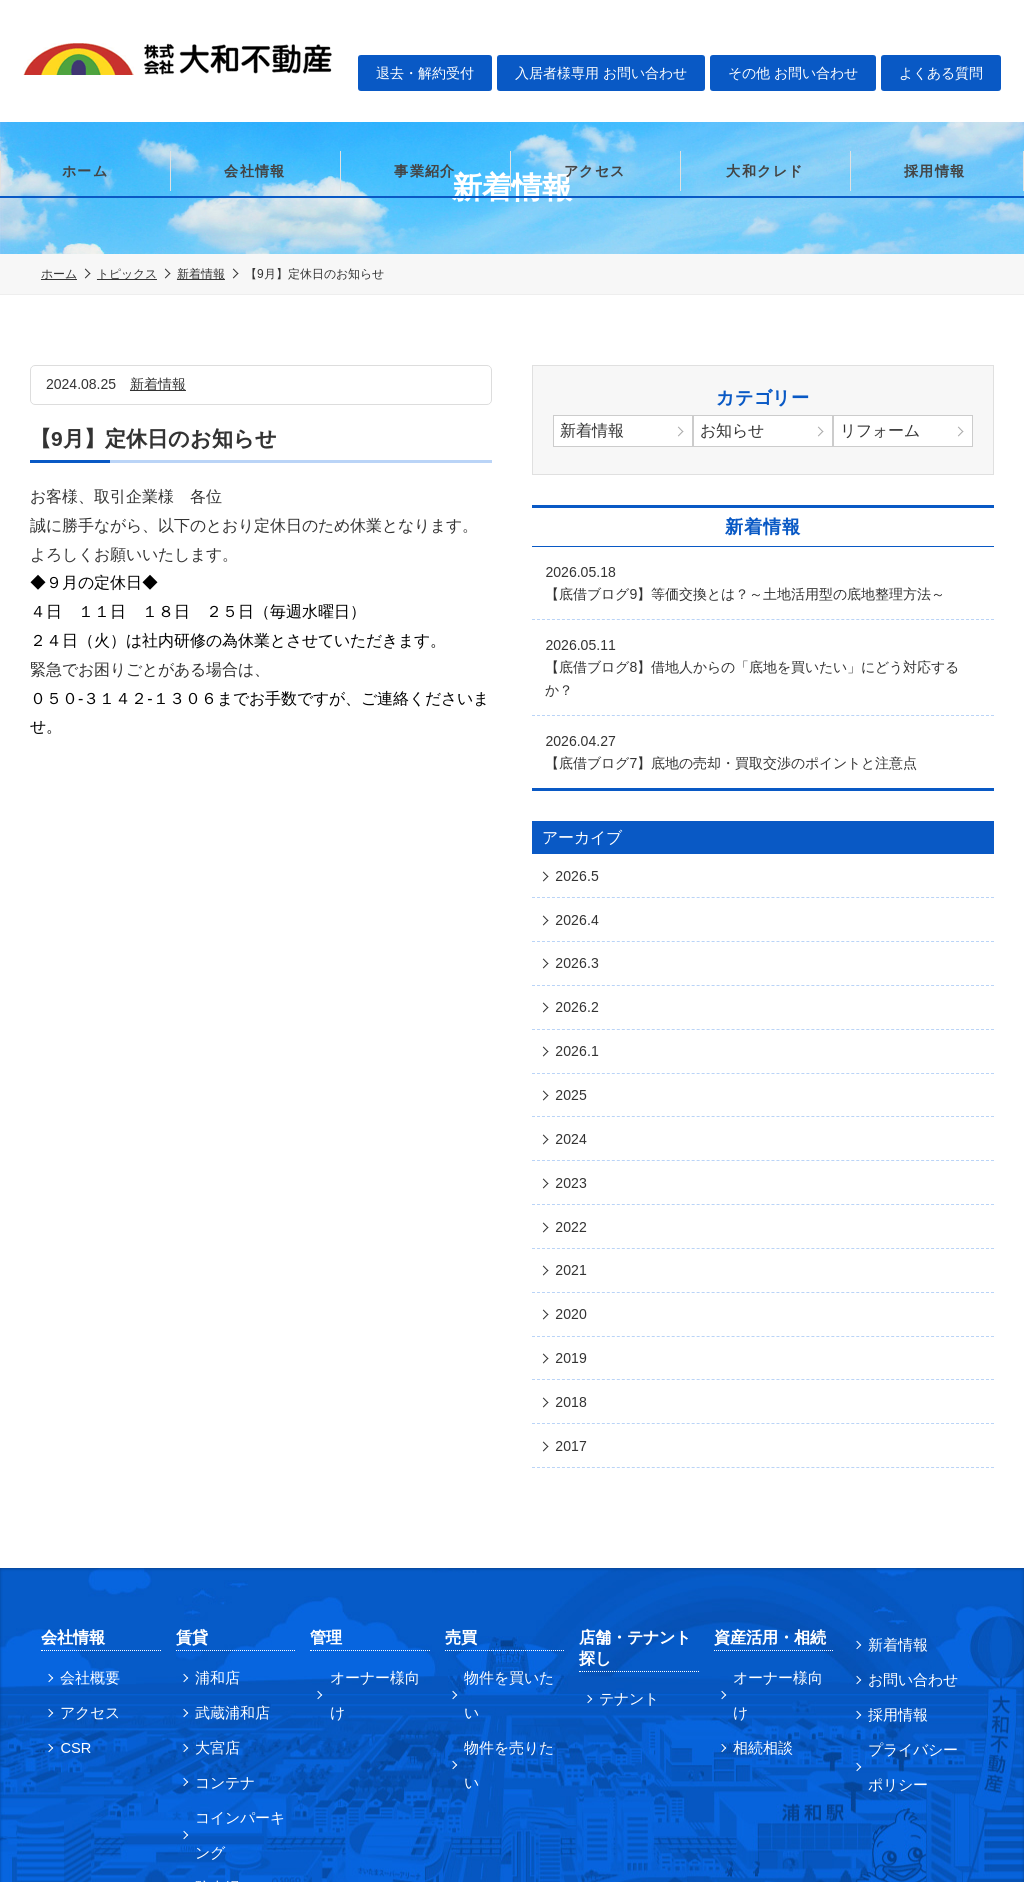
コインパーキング (240, 1697)
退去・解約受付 (435, 36)
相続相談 (757, 1585)
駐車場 (212, 1745)
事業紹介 (425, 95)
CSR (71, 1617)
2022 (574, 1140)
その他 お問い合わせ (805, 36)
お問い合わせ (905, 1552)
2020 (574, 1214)
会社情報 (255, 95)
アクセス (595, 95)
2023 (574, 1103)
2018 (574, 1288)
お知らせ (736, 432)
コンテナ (219, 1649)
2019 (574, 1251)
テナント (622, 1574)
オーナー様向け (374, 1553)
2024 (574, 1066)
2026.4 (580, 881)
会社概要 (84, 1553)
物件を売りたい (509, 1585)
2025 (574, 1029)
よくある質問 (954, 36)
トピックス (127, 274)
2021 (574, 1177)
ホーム (85, 95)
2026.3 (580, 918)
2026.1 (580, 992)
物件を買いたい (509, 1553)
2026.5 (580, 844)
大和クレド (764, 95)
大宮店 (212, 1617)
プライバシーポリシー (912, 1632)
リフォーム (884, 432)
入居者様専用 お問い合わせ (612, 36)
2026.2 (580, 955)
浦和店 (212, 1553)
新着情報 (201, 274)
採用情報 (935, 95)
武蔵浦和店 (226, 1585)
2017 (574, 1325)
